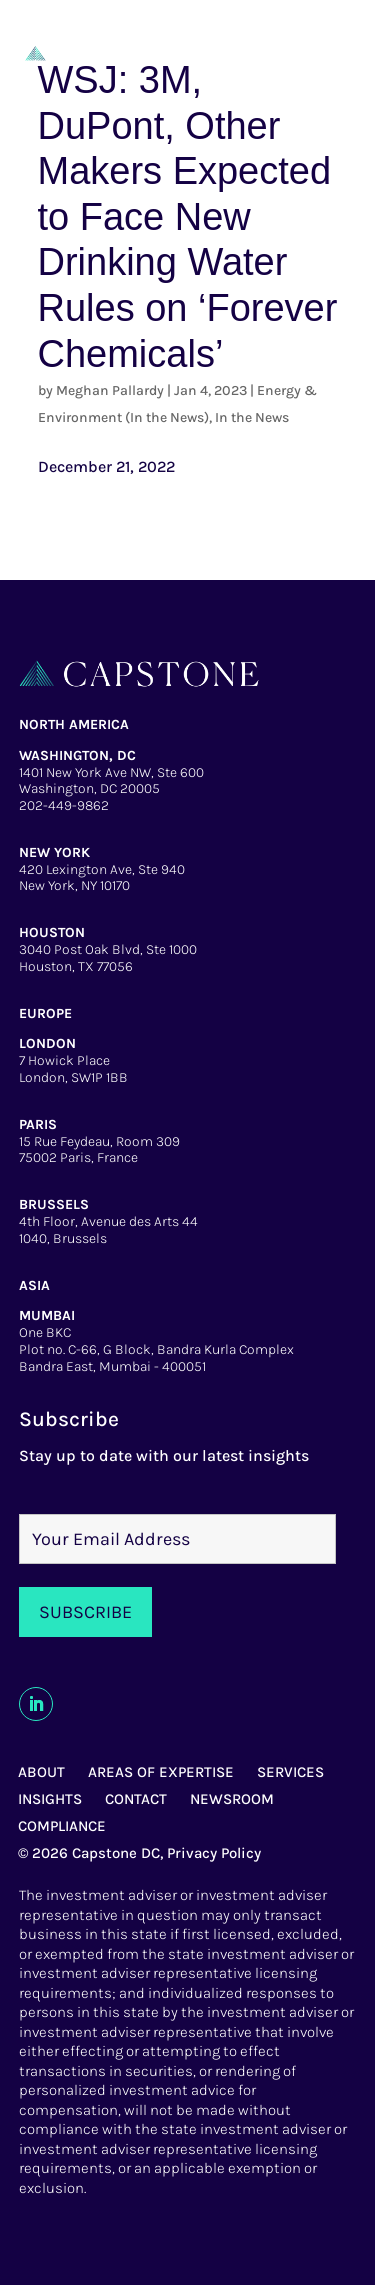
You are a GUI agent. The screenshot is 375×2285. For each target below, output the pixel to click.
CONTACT (136, 1799)
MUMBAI (47, 1315)
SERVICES (290, 1772)
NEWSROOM (232, 1799)
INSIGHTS (50, 1799)
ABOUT (41, 1772)
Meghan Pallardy (110, 390)
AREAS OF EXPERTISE (161, 1772)
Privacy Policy (214, 1853)
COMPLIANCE (62, 1826)
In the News (252, 417)
